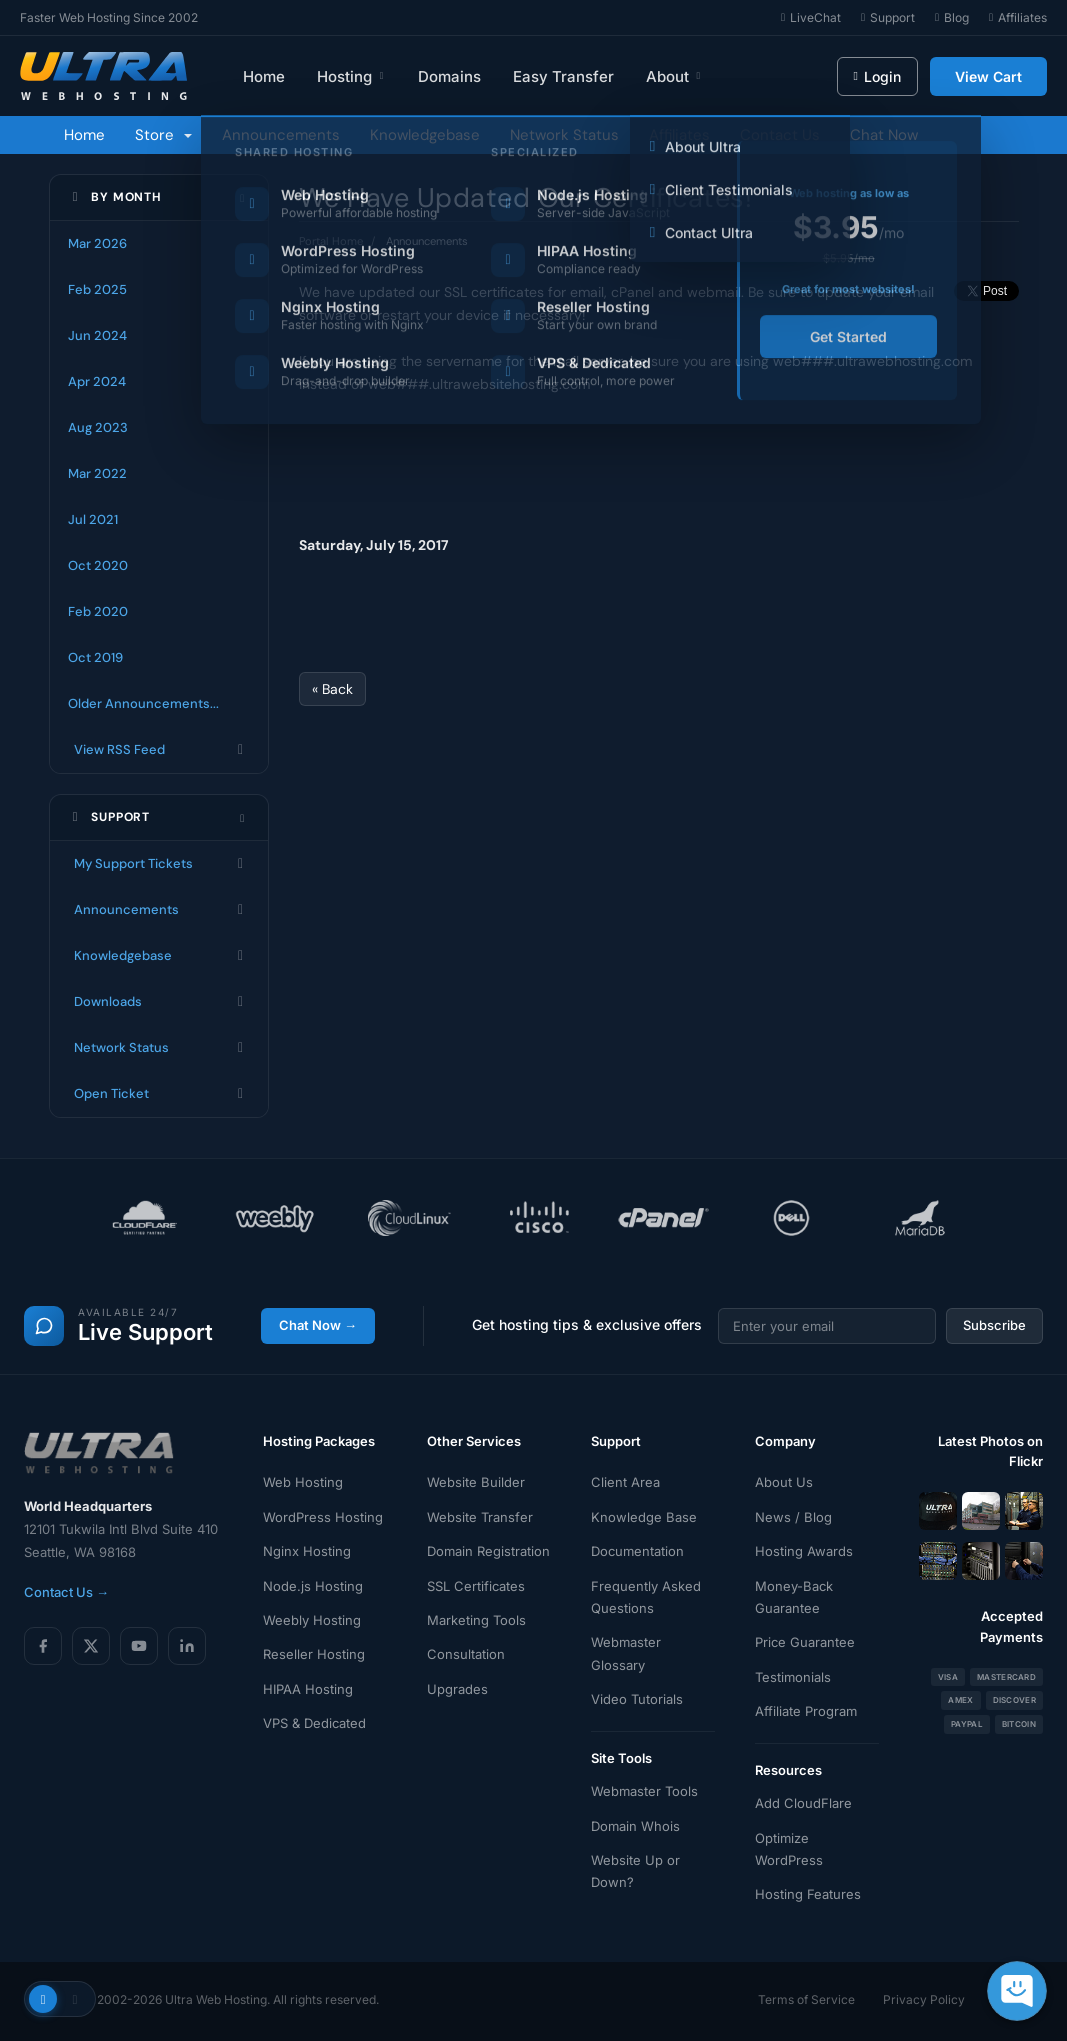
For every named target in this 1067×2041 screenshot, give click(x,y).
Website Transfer (480, 1517)
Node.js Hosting (313, 1586)
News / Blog (793, 1517)
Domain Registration (488, 1551)
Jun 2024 (97, 335)
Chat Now (884, 135)
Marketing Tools (476, 1620)
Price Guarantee (805, 1642)
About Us (784, 1482)
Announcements (281, 135)
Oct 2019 (95, 657)
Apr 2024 (97, 381)
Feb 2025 (97, 289)
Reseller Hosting (314, 1654)
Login (877, 76)
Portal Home (331, 241)
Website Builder (476, 1482)
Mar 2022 (97, 473)
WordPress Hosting (323, 1517)
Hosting (351, 76)
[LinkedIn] (187, 1646)
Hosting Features (808, 1894)
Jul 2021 (93, 519)
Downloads (159, 1002)
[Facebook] (43, 1646)
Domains (449, 76)
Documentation (637, 1551)
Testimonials (793, 1677)
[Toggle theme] (60, 1999)
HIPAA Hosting (308, 1689)
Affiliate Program (806, 1711)
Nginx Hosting (307, 1551)
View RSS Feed (159, 750)
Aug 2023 (98, 427)
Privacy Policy (924, 1999)
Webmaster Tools (644, 1791)
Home (264, 76)
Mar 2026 (97, 243)
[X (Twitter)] (91, 1646)
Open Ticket (159, 1094)
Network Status (564, 135)
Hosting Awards (804, 1551)
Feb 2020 (98, 611)
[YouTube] (139, 1646)
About (674, 76)
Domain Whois (635, 1826)
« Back (332, 689)
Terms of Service (806, 1999)
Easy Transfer (563, 76)
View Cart (988, 76)
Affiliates (679, 135)
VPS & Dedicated (314, 1723)
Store (163, 135)
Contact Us (780, 135)
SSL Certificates (476, 1586)
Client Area (625, 1482)
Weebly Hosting (312, 1620)
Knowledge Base (644, 1517)
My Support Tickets (159, 864)
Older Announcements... (143, 703)
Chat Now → (318, 1325)
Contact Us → (66, 1592)
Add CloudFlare (803, 1803)
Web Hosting (303, 1482)
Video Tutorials (637, 1699)
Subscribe (994, 1325)
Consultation (466, 1654)
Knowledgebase (425, 135)
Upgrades (457, 1689)
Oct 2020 (98, 565)
